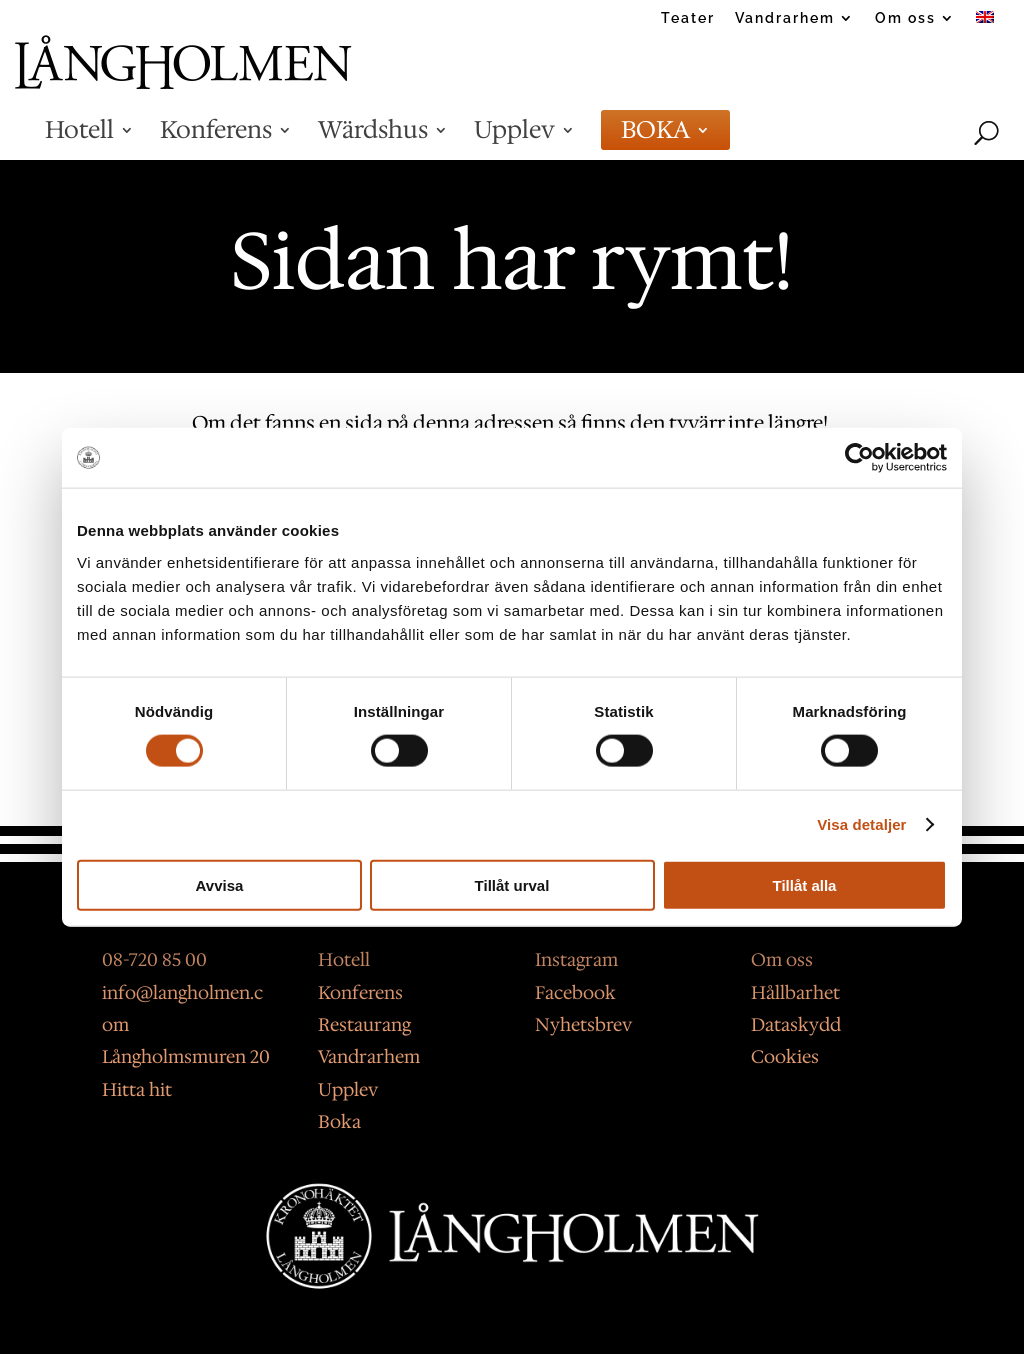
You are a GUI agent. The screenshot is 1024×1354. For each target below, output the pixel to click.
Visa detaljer (861, 824)
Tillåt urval (512, 884)
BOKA (655, 138)
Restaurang (364, 1025)
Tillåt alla (805, 884)
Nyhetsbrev (583, 1025)
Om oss (905, 18)
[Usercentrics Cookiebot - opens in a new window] (859, 458)
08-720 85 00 (154, 960)
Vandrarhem (785, 18)
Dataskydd (796, 1025)
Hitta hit (137, 1090)
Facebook (575, 993)
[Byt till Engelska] (985, 23)
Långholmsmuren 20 (186, 1057)
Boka (339, 1122)
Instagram (576, 960)
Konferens (216, 138)
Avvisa (220, 884)
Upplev (514, 138)
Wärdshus (373, 138)
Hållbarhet (795, 993)
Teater (688, 18)
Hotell (79, 138)
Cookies (785, 1057)
